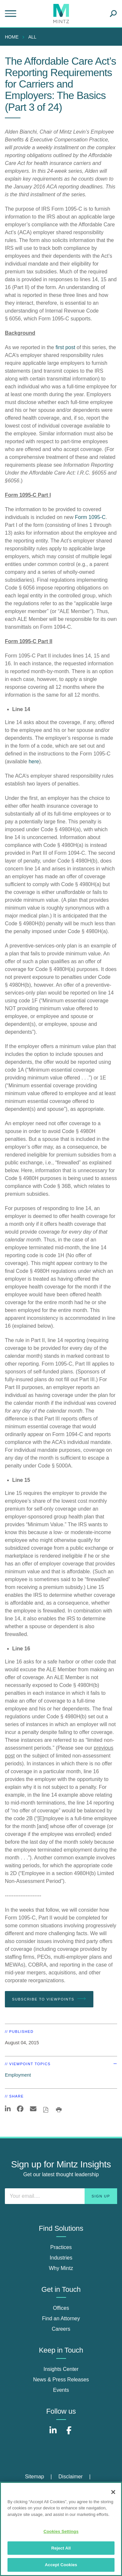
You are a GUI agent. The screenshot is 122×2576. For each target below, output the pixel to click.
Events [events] (61, 2390)
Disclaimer (71, 2476)
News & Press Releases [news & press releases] (61, 2379)
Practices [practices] (61, 2247)
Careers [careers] (61, 2329)
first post (65, 347)
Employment (18, 2075)
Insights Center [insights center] (61, 2369)
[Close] (113, 2492)
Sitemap (34, 2476)
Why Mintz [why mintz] (61, 2268)
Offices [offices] (61, 2308)
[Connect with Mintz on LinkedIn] (53, 2433)
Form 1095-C (90, 517)
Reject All (61, 2548)
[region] (61, 2529)
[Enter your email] (61, 2196)
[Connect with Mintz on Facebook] (68, 2433)
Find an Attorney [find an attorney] (61, 2318)
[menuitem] (13, 37)
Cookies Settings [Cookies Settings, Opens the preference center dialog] (61, 2531)
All (32, 37)
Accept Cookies (61, 2564)
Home (12, 37)
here (34, 761)
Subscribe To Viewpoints (49, 1999)
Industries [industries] (61, 2257)
